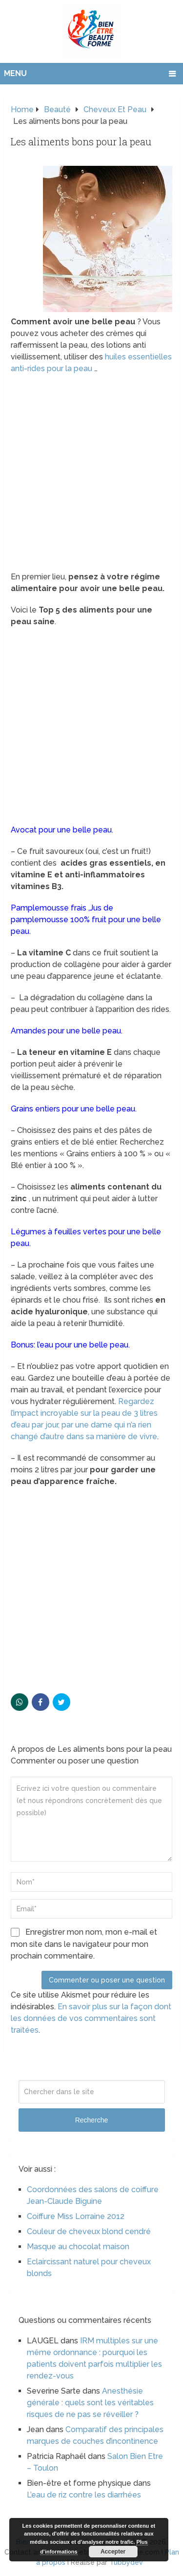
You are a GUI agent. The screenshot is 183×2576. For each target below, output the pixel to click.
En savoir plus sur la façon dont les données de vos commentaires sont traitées (91, 2018)
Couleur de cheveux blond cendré (89, 2231)
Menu (15, 73)
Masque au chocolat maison (78, 2246)
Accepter (113, 2551)
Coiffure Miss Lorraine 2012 (75, 2216)
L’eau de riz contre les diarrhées (84, 2494)
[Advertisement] (91, 475)
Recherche (91, 2120)
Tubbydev (126, 2562)
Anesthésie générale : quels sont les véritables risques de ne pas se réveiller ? (90, 2402)
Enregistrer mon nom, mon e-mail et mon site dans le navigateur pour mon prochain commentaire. (84, 1944)
